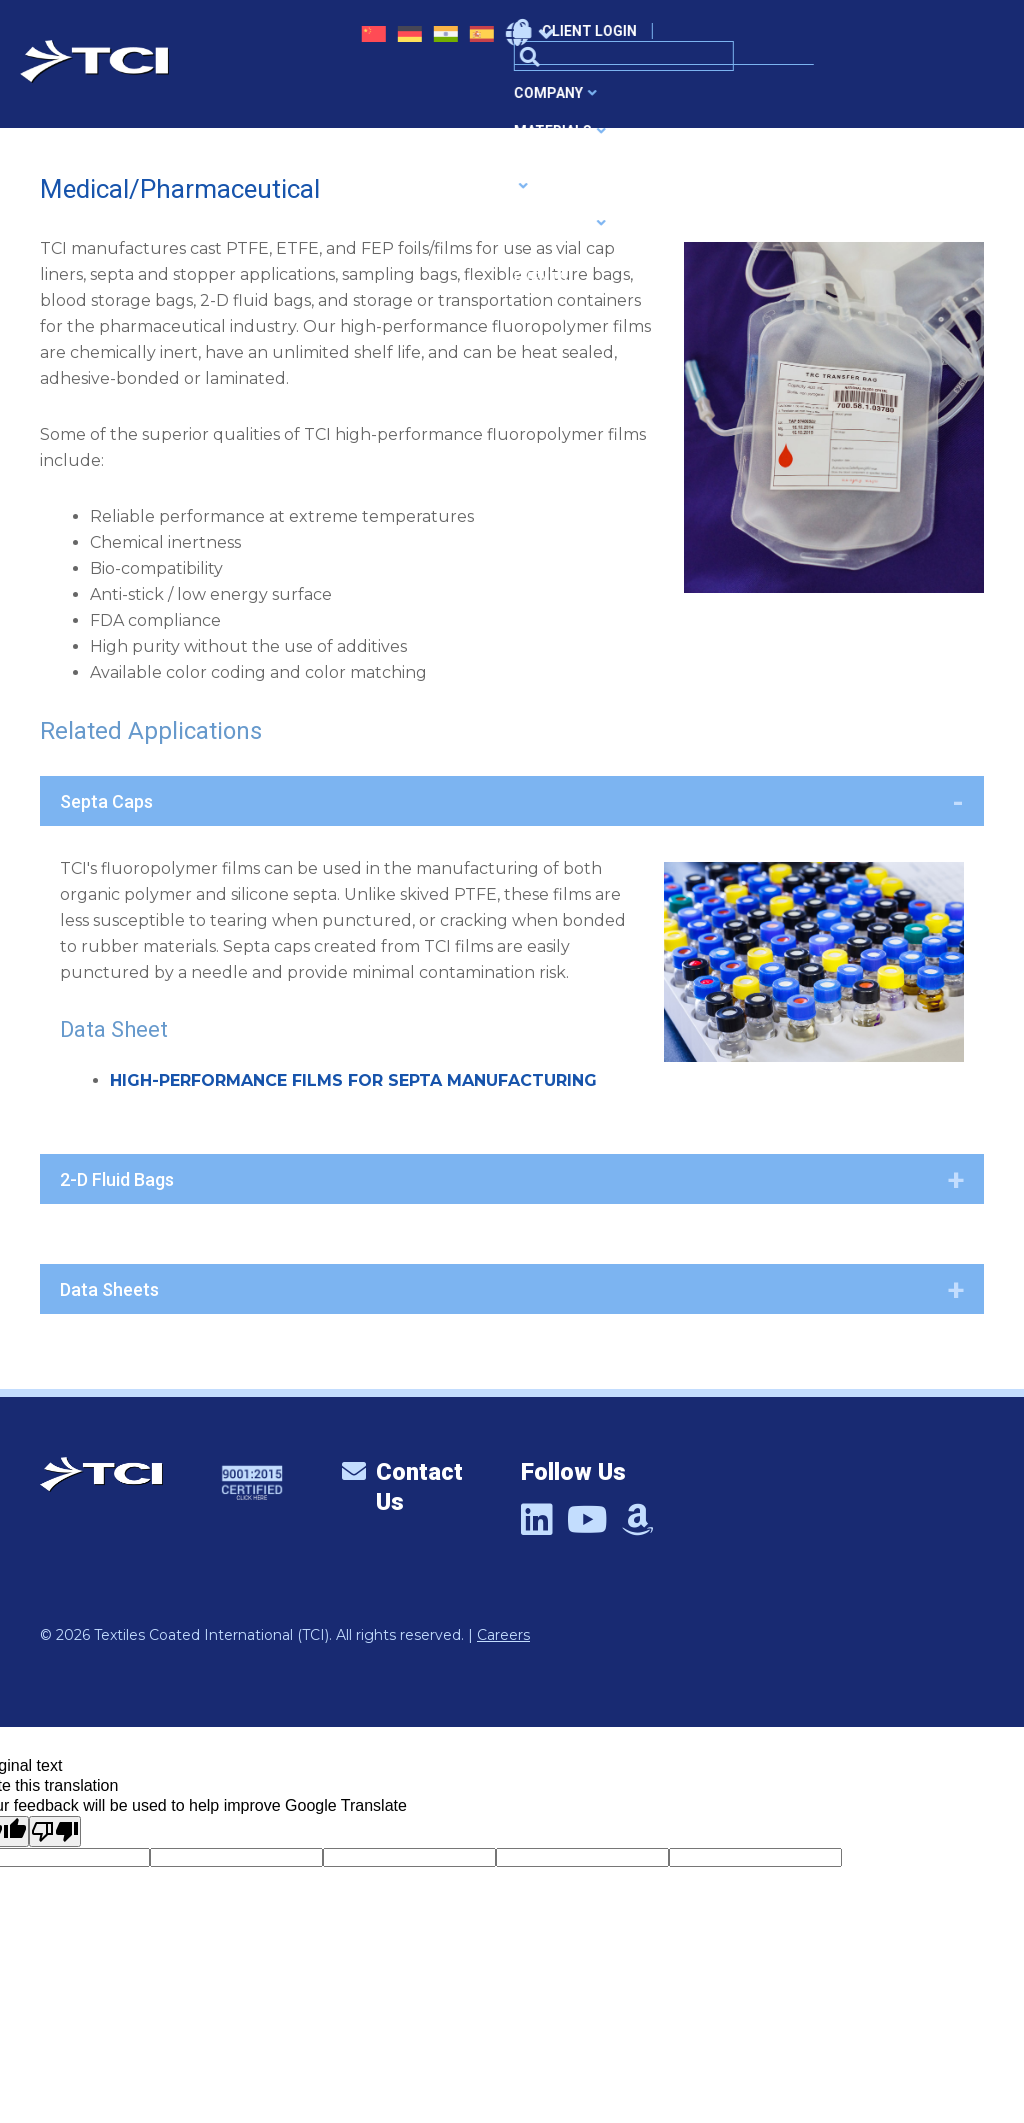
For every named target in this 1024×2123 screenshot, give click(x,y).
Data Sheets (109, 1289)
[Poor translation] (55, 1831)
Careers (503, 1635)
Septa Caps (106, 801)
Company (276, 98)
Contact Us (402, 1487)
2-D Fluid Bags (117, 1179)
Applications (516, 98)
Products (644, 98)
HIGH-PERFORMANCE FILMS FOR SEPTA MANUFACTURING (353, 1080)
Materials (388, 98)
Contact (881, 98)
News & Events (768, 98)
